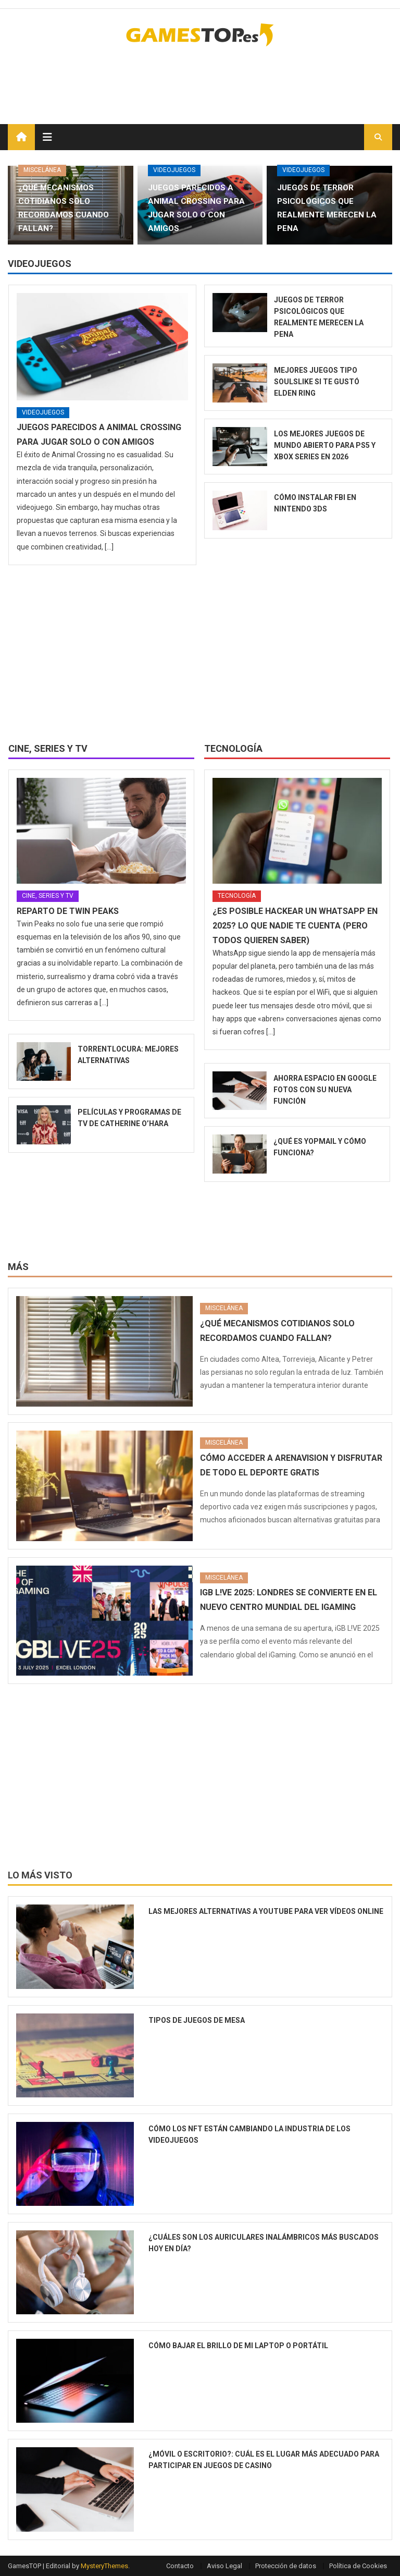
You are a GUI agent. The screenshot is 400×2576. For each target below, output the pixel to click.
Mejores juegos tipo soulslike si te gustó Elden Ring (316, 381)
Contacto (180, 2566)
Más (18, 1266)
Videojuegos (174, 170)
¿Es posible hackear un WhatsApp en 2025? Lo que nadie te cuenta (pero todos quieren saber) (295, 925)
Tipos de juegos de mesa (196, 2020)
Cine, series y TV (48, 748)
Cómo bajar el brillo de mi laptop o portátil (238, 2345)
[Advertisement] (270, 78)
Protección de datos (285, 2566)
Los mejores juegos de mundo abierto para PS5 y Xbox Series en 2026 (325, 445)
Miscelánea (42, 170)
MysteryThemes (104, 2566)
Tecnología (233, 748)
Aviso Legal (224, 2566)
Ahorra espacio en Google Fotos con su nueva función (325, 1089)
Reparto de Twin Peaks (68, 911)
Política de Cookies (358, 2566)
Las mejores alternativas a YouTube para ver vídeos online (265, 1911)
